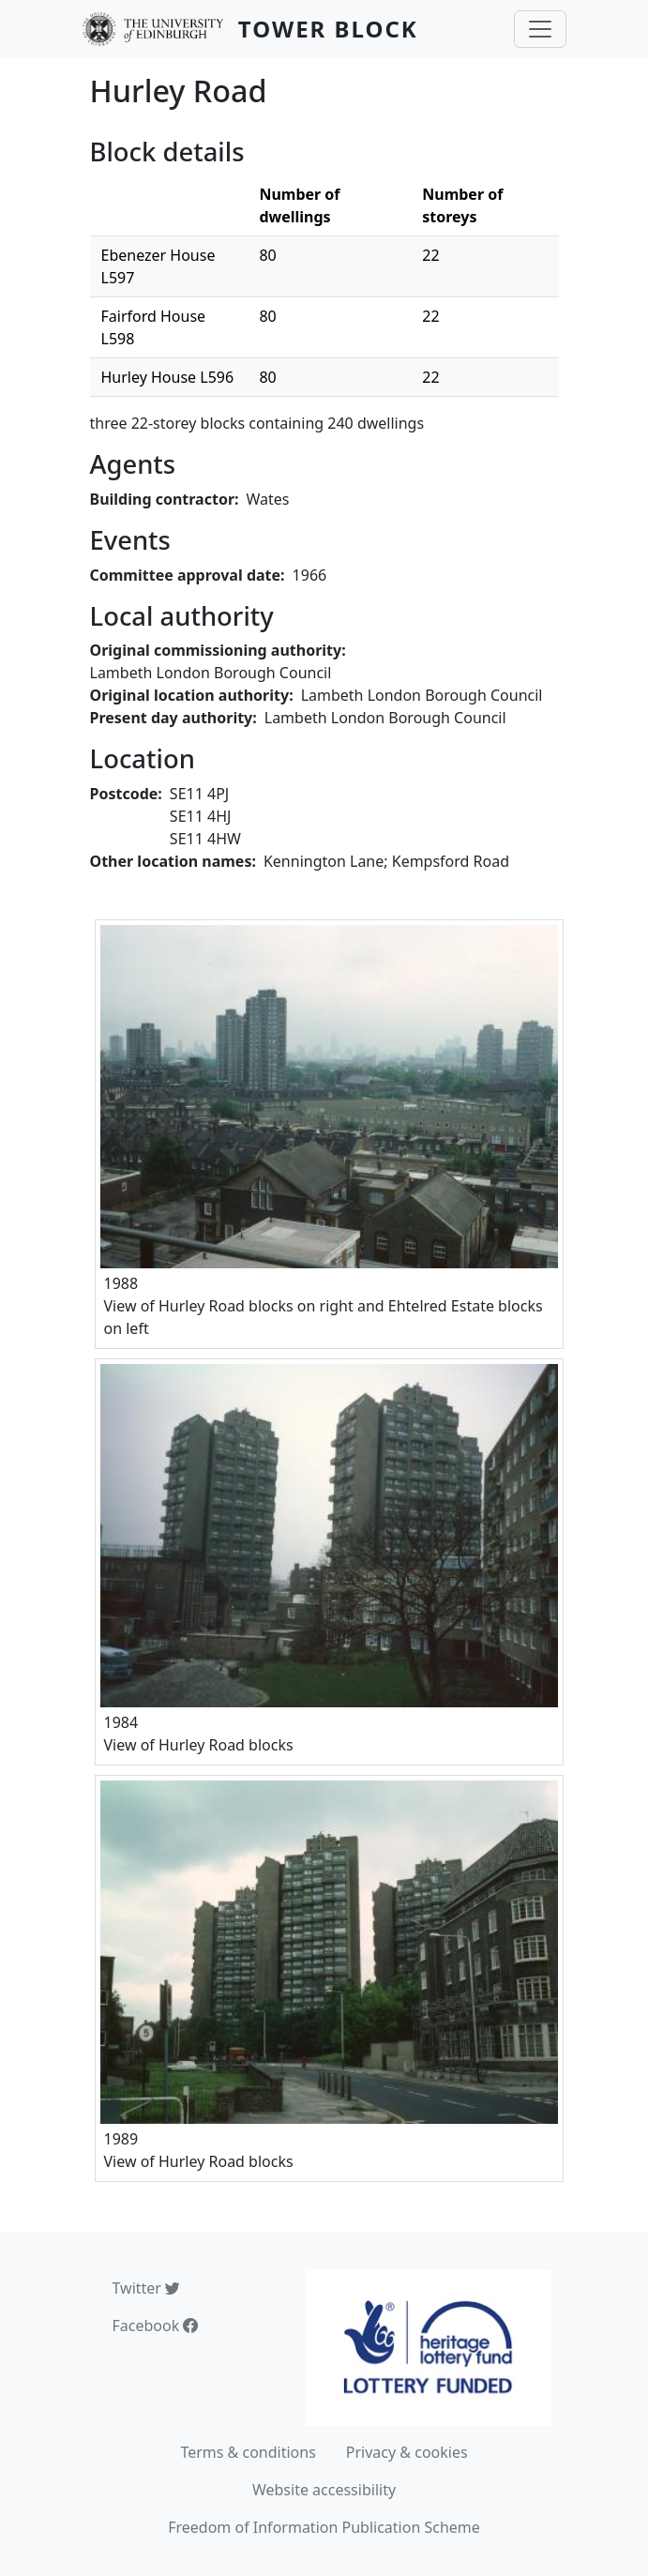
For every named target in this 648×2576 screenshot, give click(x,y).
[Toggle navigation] (540, 29)
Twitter (147, 2288)
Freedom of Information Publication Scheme (324, 2527)
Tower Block (328, 28)
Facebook (156, 2325)
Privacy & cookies (407, 2452)
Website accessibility (324, 2489)
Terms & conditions (247, 2452)
